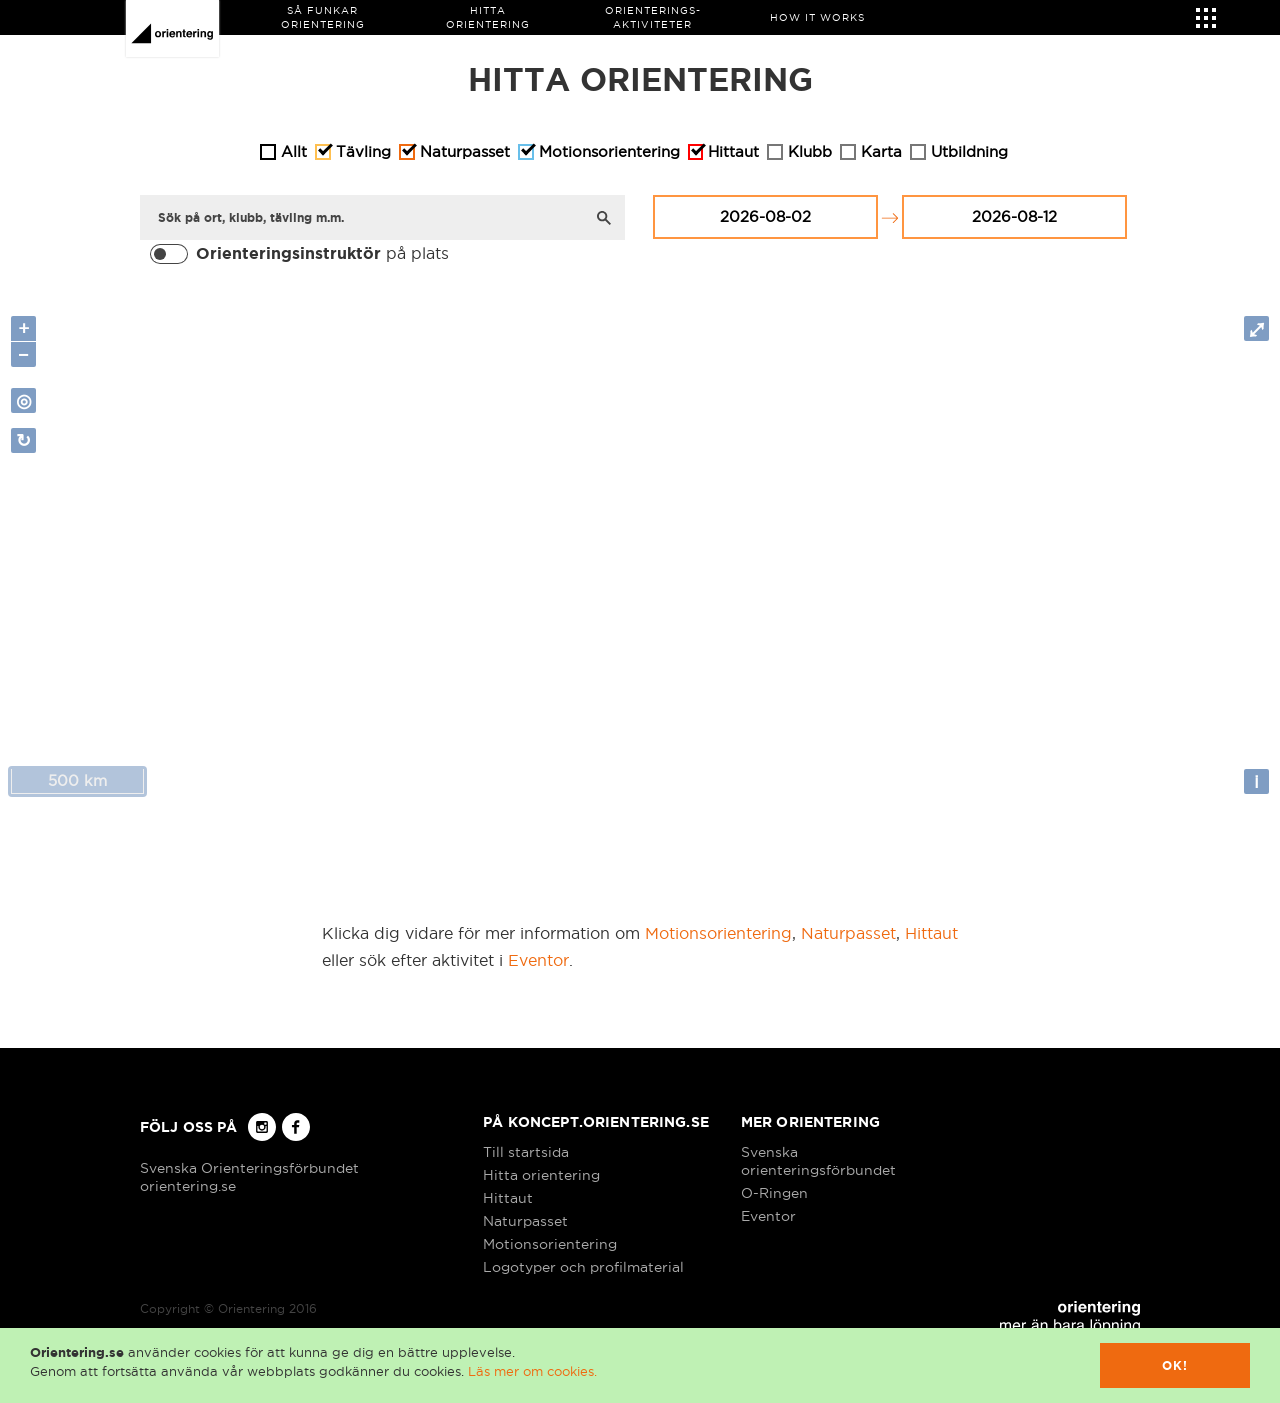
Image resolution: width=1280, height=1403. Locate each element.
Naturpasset (848, 933)
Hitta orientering (541, 1175)
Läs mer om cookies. (532, 1371)
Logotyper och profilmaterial (583, 1267)
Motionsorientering (718, 933)
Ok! (1175, 1365)
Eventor (538, 960)
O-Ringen (774, 1193)
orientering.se (188, 1186)
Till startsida (526, 1152)
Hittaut (931, 933)
